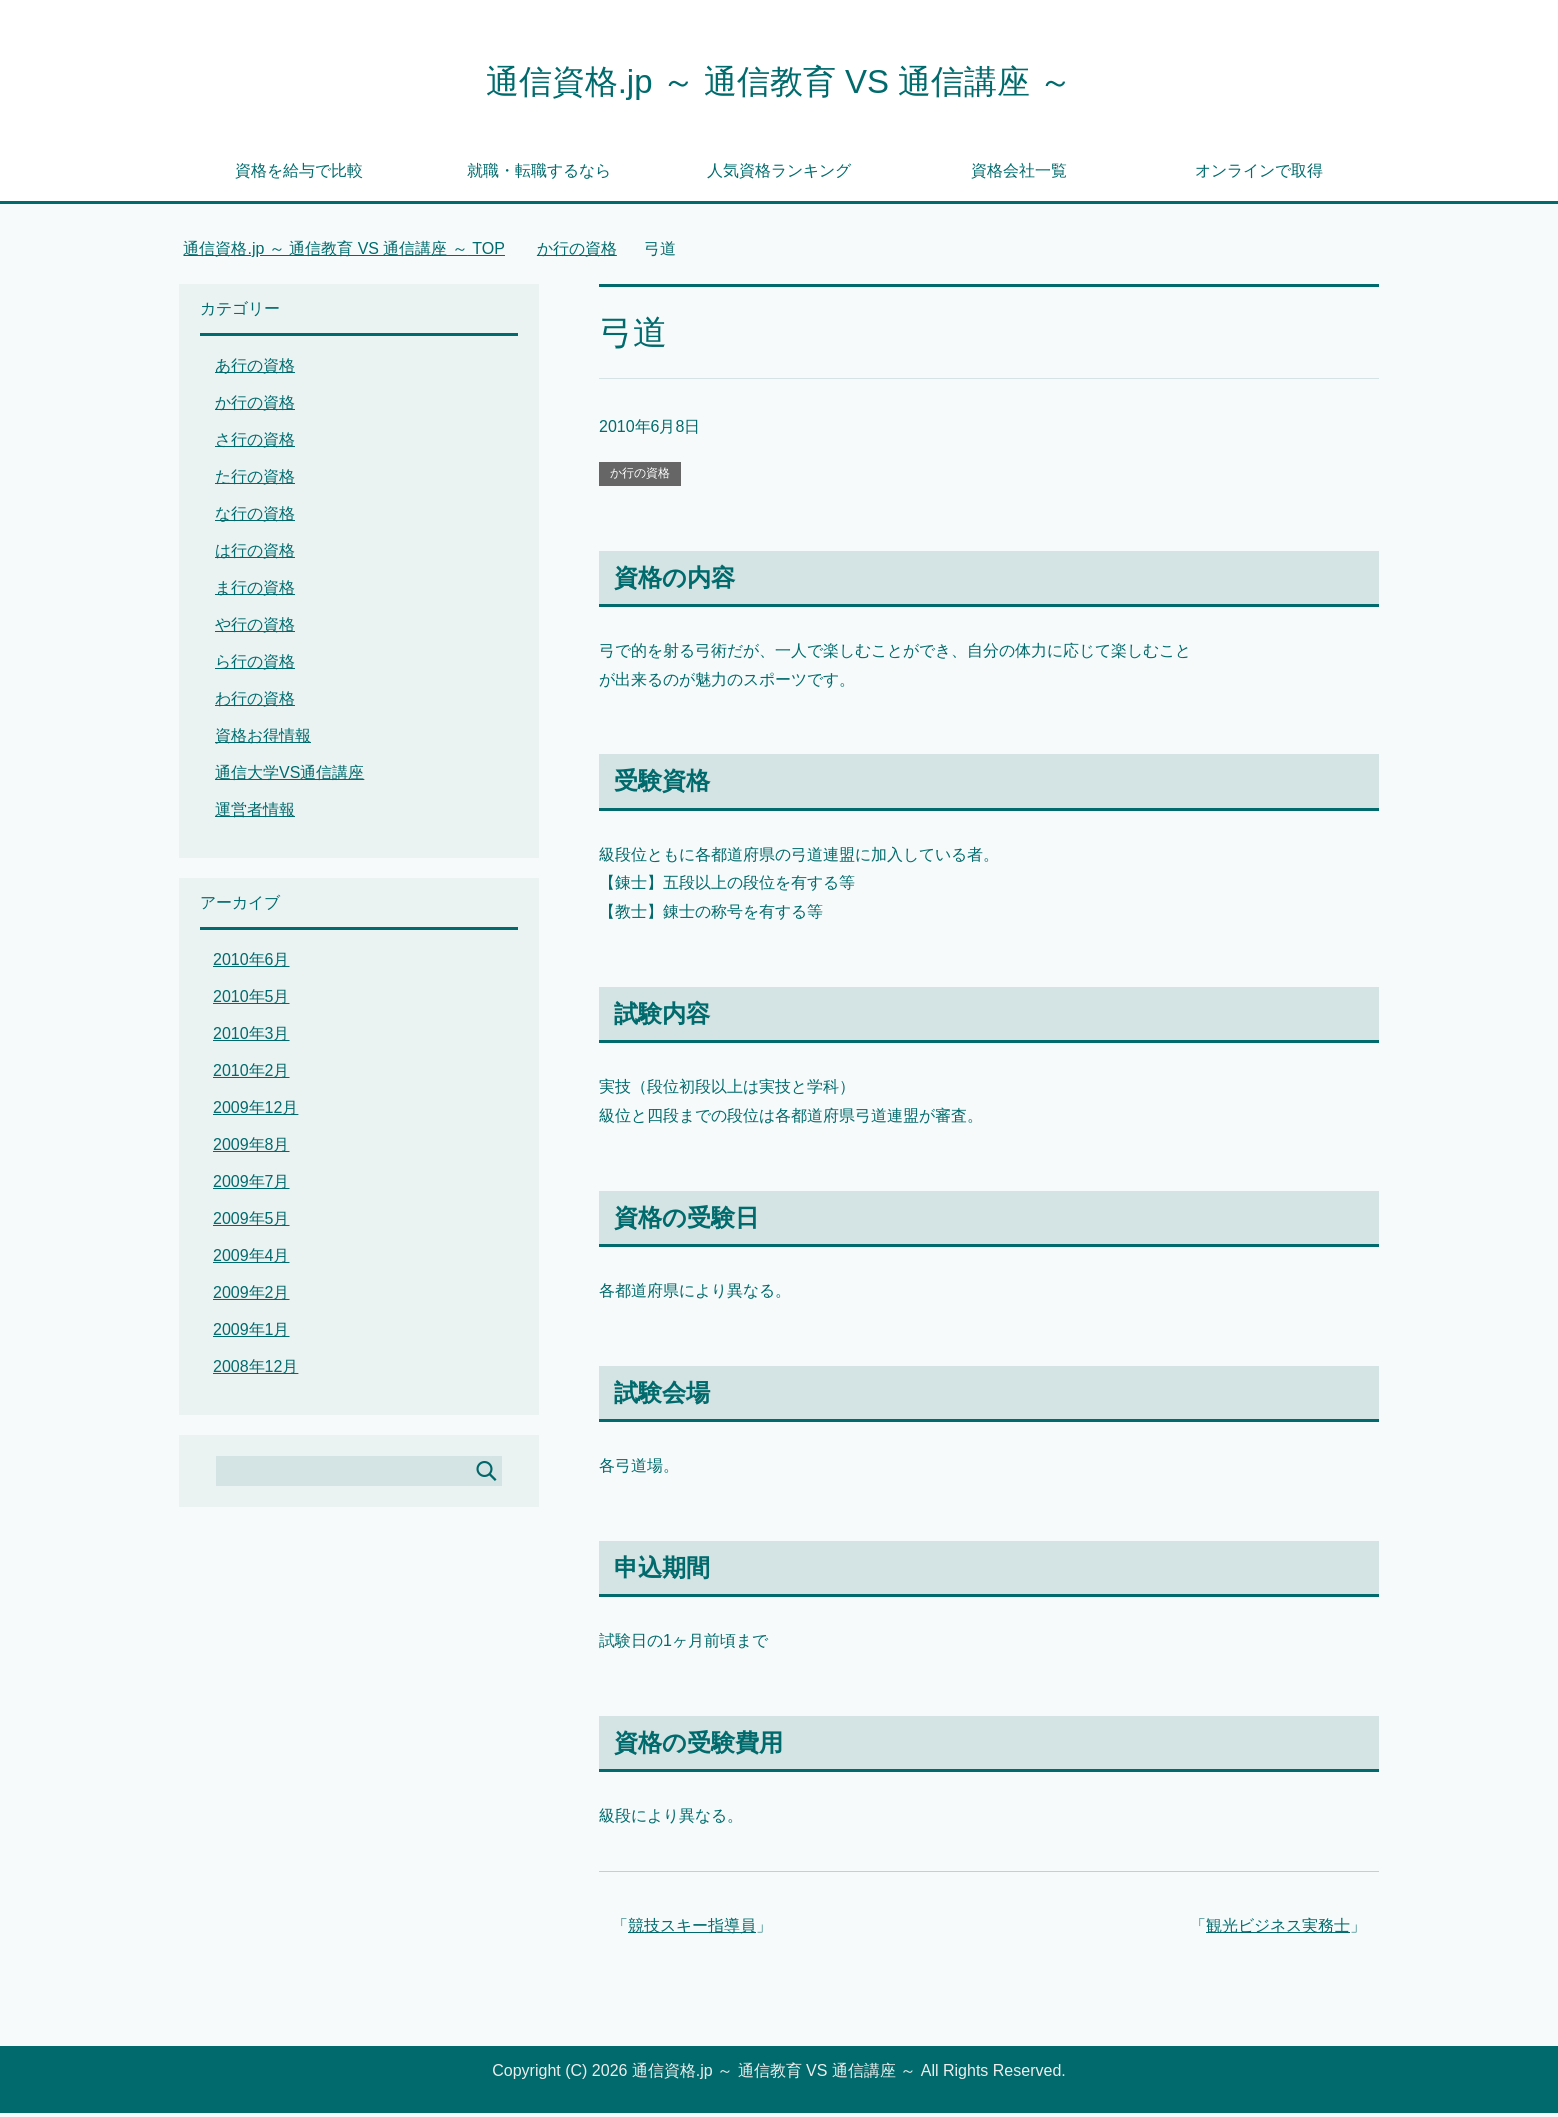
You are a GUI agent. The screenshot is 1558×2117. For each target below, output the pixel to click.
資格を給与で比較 (299, 174)
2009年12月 (255, 1111)
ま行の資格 (255, 591)
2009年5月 (251, 1222)
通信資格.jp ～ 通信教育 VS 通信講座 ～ (779, 83)
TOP (344, 252)
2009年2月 (251, 1296)
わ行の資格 (255, 702)
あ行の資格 (255, 369)
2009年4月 (251, 1259)
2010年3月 (251, 1037)
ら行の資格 (255, 665)
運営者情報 (255, 813)
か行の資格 (640, 477)
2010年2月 (251, 1074)
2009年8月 (251, 1148)
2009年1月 (251, 1333)
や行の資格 (255, 628)
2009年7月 (251, 1185)
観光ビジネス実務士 (1278, 1929)
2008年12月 (255, 1370)
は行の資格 (255, 554)
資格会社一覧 (1019, 174)
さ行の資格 (255, 443)
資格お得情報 (263, 739)
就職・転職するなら (539, 174)
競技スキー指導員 (692, 1929)
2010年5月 (251, 1000)
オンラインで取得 (1259, 174)
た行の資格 (255, 480)
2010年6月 (251, 963)
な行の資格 (255, 517)
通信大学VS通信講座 (289, 776)
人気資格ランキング (779, 174)
